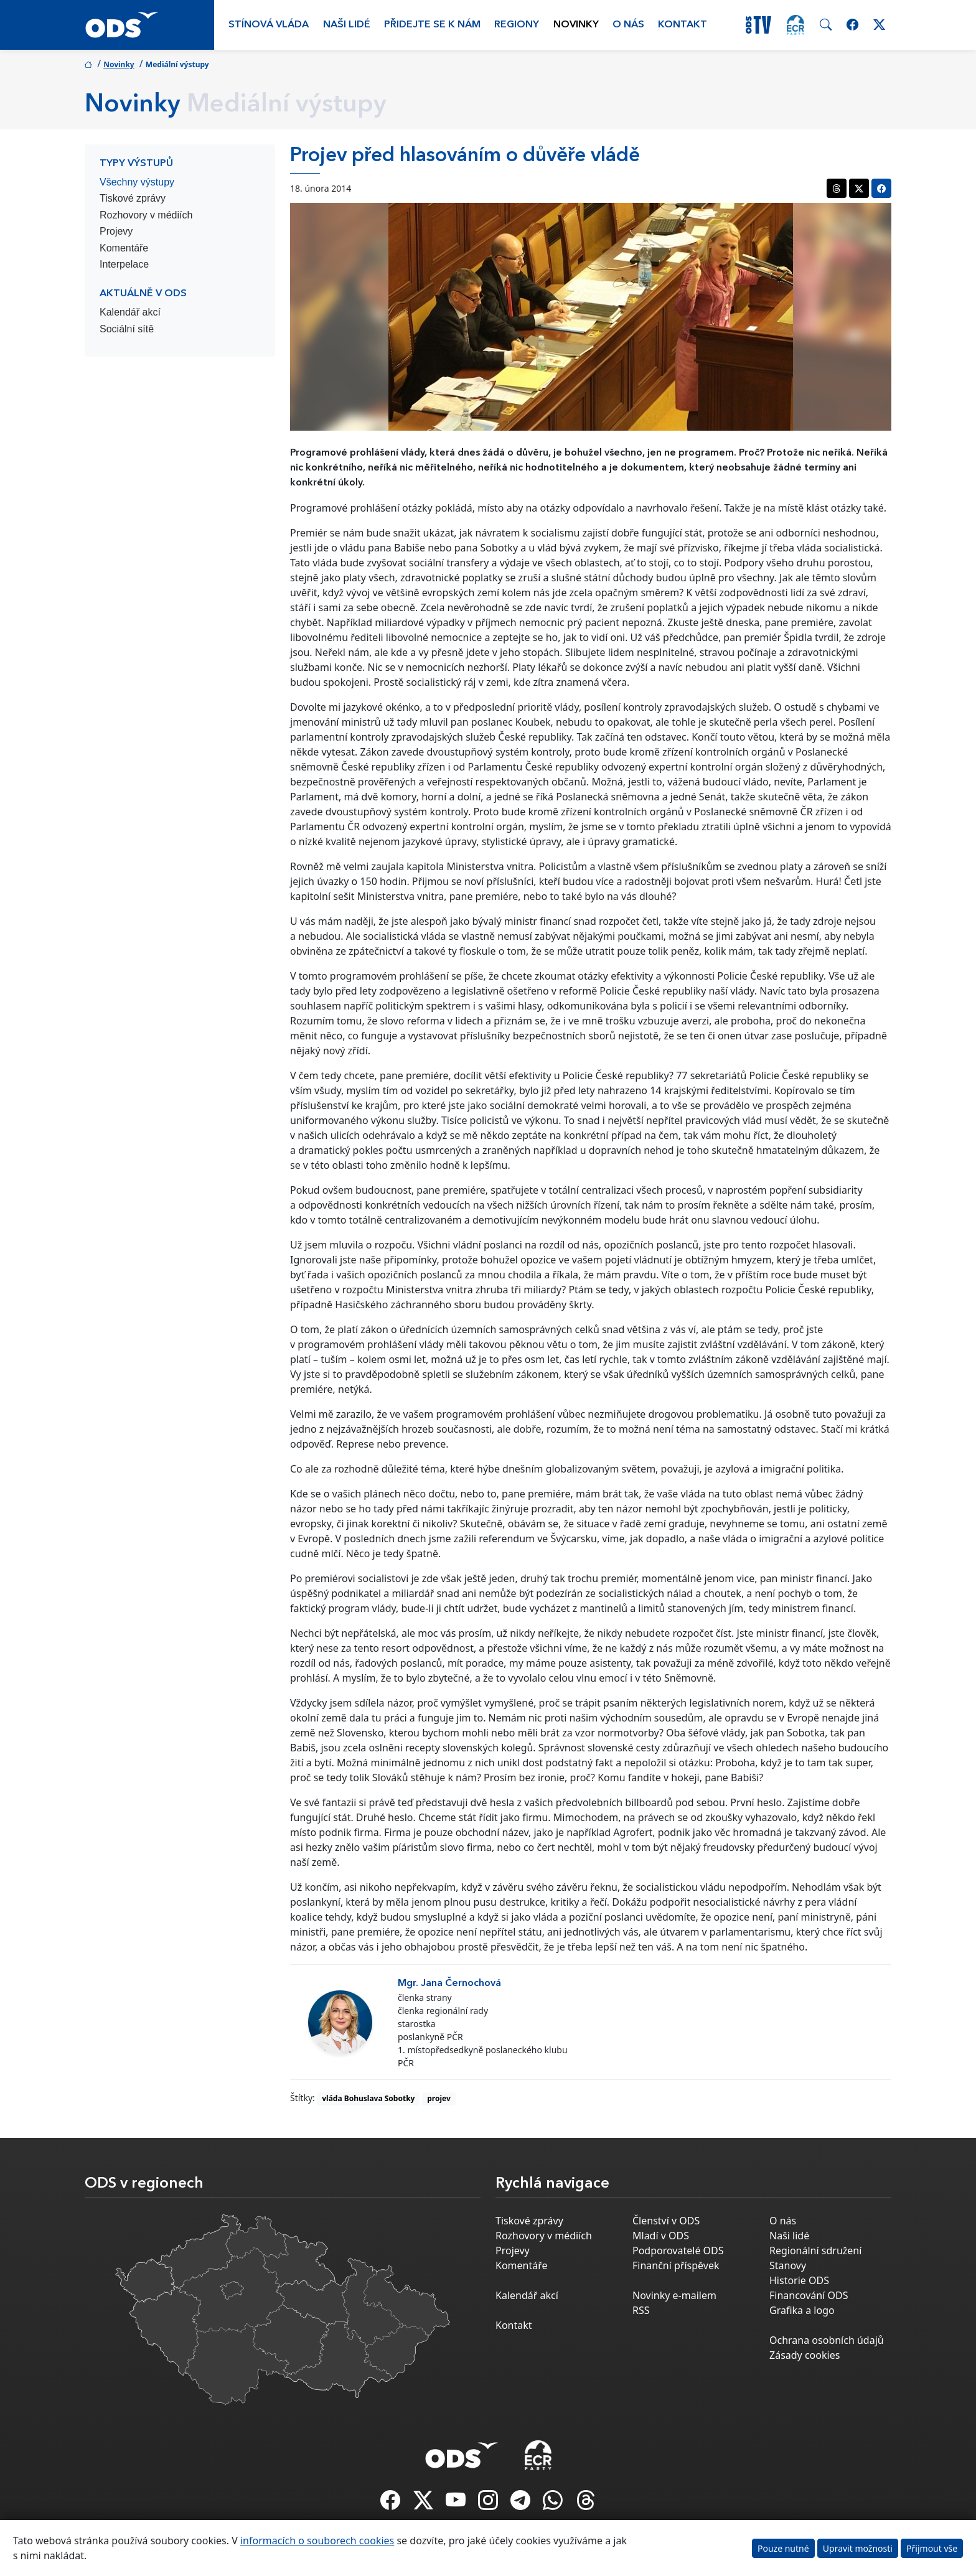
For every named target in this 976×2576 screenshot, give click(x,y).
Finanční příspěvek (676, 2265)
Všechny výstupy (137, 182)
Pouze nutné (783, 2548)
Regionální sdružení (815, 2250)
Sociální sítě (127, 329)
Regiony (516, 25)
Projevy (116, 231)
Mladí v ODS (660, 2235)
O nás (628, 25)
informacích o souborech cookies (317, 2540)
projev (439, 2098)
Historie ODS (799, 2280)
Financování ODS (808, 2295)
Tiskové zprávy (133, 198)
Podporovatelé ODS (678, 2250)
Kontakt (682, 25)
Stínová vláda (268, 25)
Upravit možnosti (858, 2548)
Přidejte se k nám (432, 25)
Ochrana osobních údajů (826, 2340)
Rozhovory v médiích (146, 215)
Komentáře (124, 248)
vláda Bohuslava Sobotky (368, 2098)
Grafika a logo (802, 2310)
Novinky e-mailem (674, 2295)
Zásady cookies (804, 2355)
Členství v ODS (666, 2220)
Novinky (576, 25)
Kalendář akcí (130, 312)
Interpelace (124, 264)
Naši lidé (346, 25)
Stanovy (787, 2265)
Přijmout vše (931, 2548)
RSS (641, 2310)
